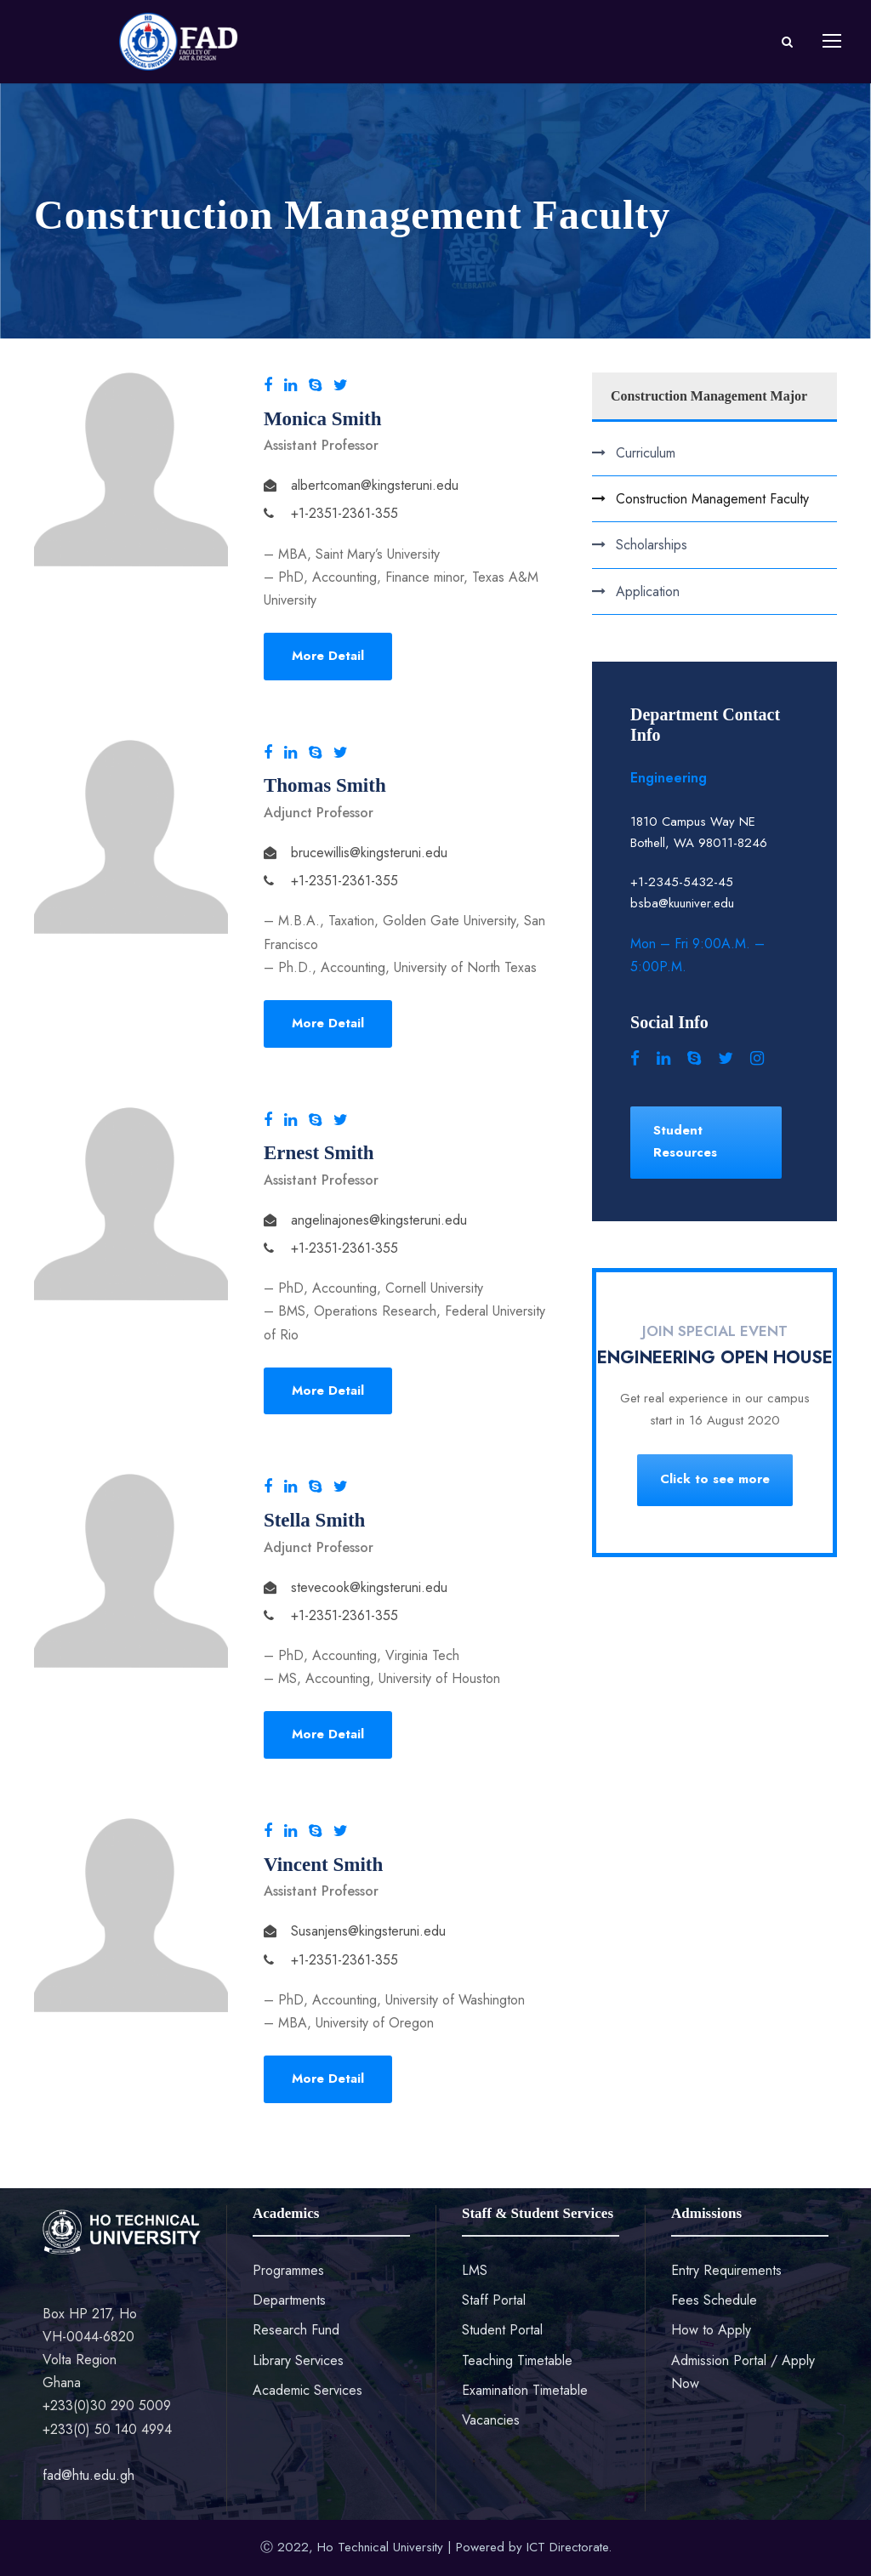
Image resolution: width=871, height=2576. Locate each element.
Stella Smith (314, 1520)
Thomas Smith (325, 785)
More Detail (328, 655)
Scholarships (651, 544)
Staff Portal (494, 2300)
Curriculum (645, 453)
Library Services (298, 2360)
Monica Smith (323, 418)
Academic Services (307, 2390)
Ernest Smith (319, 1152)
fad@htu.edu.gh (88, 2475)
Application (648, 591)
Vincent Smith (323, 1864)
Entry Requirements (726, 2270)
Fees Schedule (714, 2300)
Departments (289, 2300)
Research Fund (296, 2330)
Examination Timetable (525, 2390)
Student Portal (502, 2330)
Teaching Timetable (517, 2360)
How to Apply (711, 2330)
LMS (474, 2270)
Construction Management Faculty (712, 499)
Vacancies (491, 2420)
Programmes (288, 2270)
